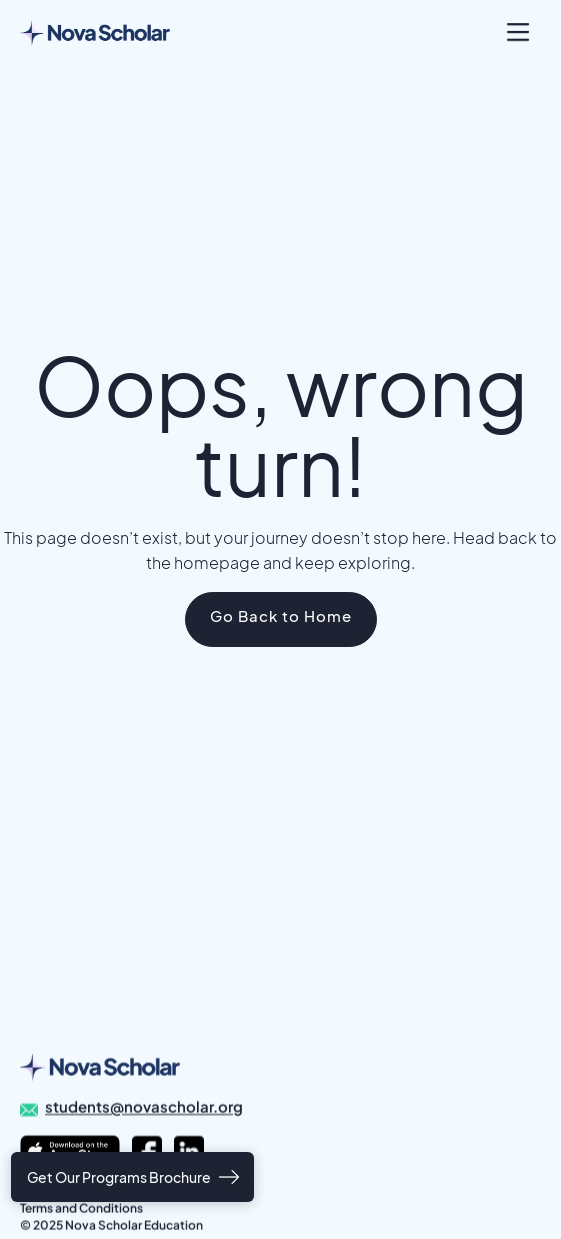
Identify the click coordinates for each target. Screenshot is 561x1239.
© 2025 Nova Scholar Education (111, 1225)
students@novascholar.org (144, 1107)
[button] (518, 32)
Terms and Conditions (81, 1208)
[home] (95, 32)
